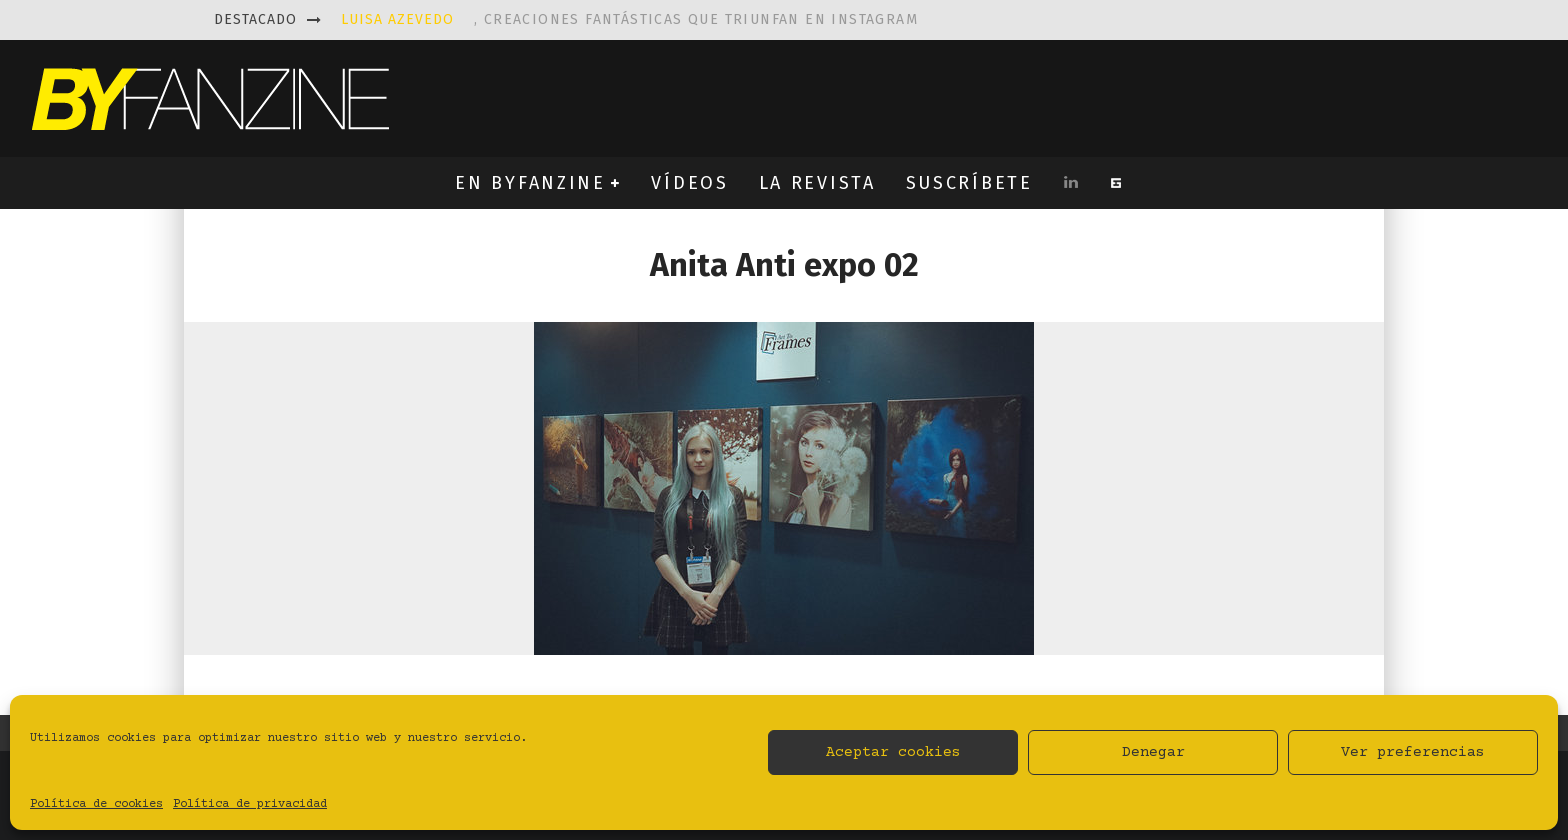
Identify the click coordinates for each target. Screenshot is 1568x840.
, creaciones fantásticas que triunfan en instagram (629, 19)
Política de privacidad (250, 804)
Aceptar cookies (893, 752)
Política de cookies (96, 804)
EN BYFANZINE (530, 183)
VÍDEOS (689, 183)
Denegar (1153, 752)
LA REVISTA (817, 183)
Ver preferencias (1413, 752)
